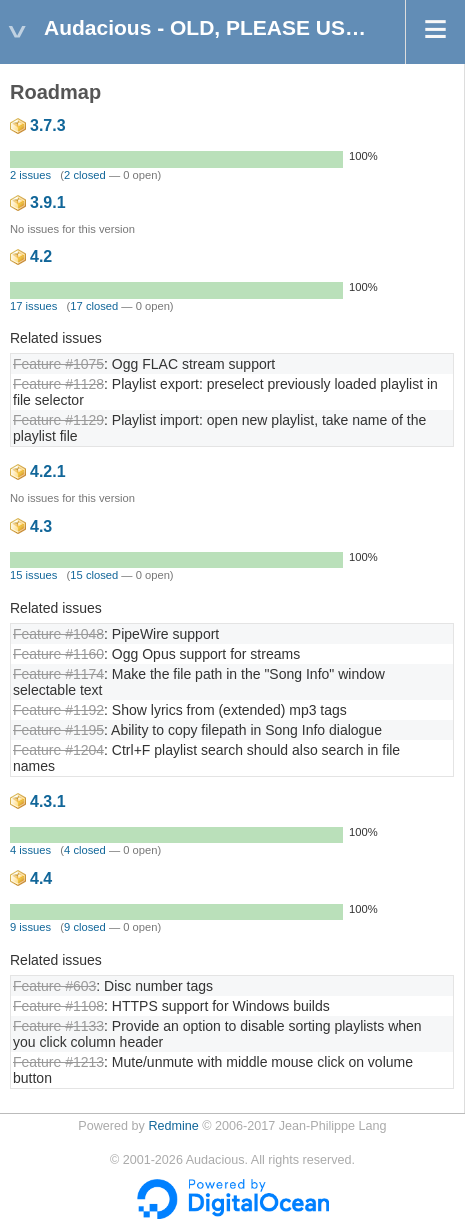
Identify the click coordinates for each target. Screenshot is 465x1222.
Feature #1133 (58, 1026)
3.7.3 (48, 125)
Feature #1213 (58, 1062)
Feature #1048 (58, 634)
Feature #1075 (58, 364)
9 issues (30, 927)
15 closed (94, 575)
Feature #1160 (58, 654)
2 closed (85, 175)
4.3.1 (48, 801)
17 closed (94, 306)
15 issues (33, 575)
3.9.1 (48, 202)
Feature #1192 (58, 710)
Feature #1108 (58, 1006)
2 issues (30, 175)
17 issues (33, 306)
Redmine (173, 1126)
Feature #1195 (58, 730)
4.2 (41, 256)
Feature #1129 (58, 420)
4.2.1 (48, 471)
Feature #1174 (58, 674)
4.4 (41, 878)
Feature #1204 (58, 750)
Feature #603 (54, 986)
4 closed (85, 850)
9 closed (85, 927)
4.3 (41, 526)
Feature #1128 (58, 384)
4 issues (30, 850)
